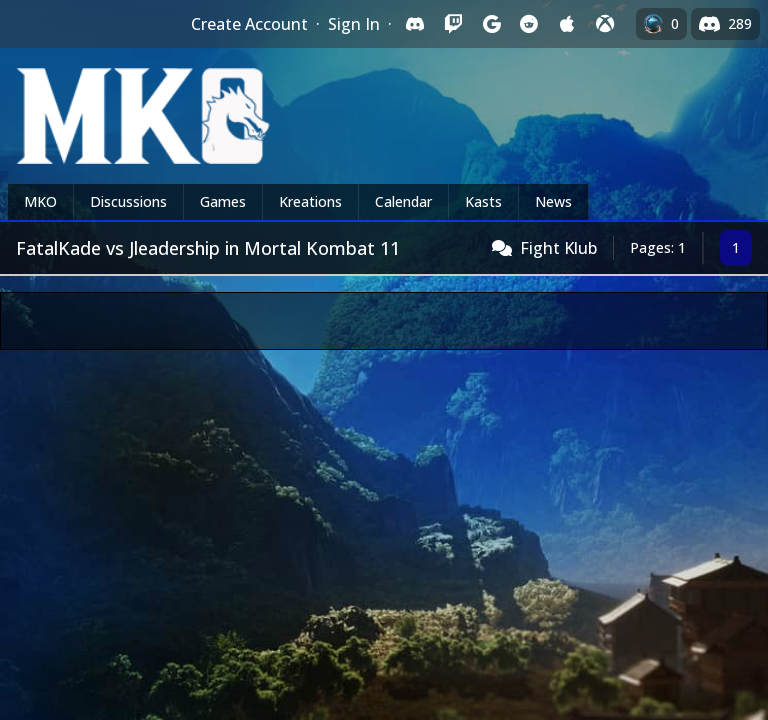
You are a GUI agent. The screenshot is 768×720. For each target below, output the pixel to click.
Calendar (403, 201)
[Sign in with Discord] (415, 24)
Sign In (354, 24)
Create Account (249, 24)
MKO (40, 201)
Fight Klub (558, 248)
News (553, 201)
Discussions (128, 201)
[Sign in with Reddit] (529, 24)
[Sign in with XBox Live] (605, 24)
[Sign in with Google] (491, 24)
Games (223, 201)
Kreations (310, 201)
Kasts (483, 201)
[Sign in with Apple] (567, 24)
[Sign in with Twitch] (453, 24)
